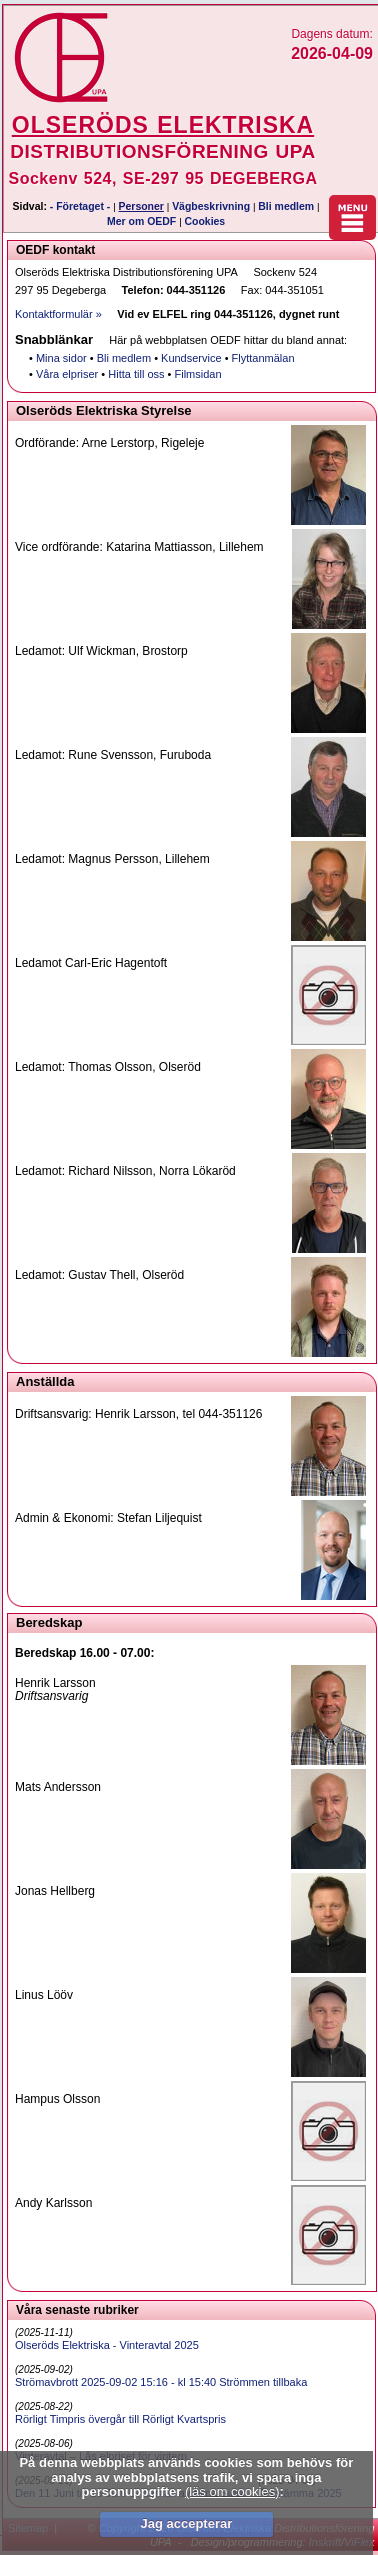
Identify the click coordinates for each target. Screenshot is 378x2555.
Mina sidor (61, 358)
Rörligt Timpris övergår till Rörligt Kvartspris (120, 2419)
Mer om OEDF (141, 221)
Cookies (204, 221)
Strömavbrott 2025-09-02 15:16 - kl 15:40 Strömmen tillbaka (161, 2382)
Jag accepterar (186, 2523)
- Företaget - (80, 206)
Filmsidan (198, 374)
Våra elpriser (67, 374)
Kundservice (191, 358)
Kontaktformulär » (58, 314)
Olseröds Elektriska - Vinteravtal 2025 (107, 2345)
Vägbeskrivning (211, 206)
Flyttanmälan (263, 358)
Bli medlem (286, 206)
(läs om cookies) (232, 2491)
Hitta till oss (136, 374)
